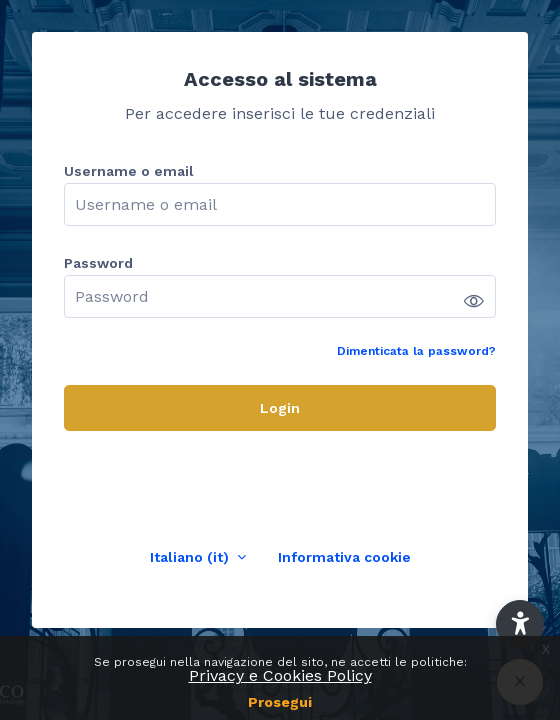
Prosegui (280, 702)
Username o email (129, 171)
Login (280, 408)
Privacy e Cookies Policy (280, 675)
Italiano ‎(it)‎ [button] (191, 557)
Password (98, 263)
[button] (520, 624)
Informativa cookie (344, 557)
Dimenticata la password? (416, 351)
